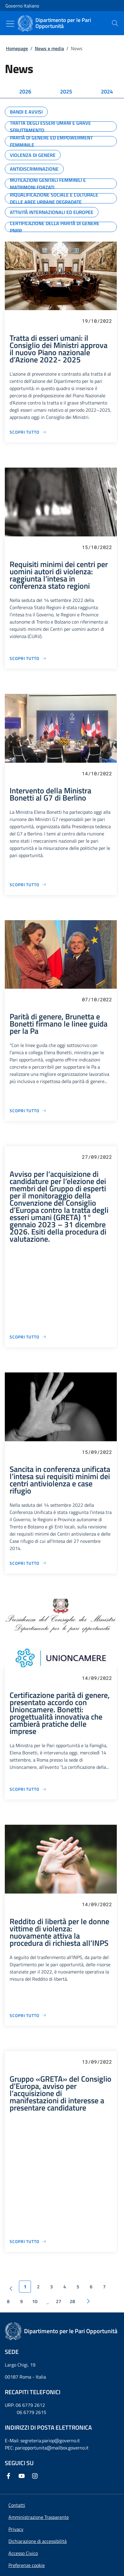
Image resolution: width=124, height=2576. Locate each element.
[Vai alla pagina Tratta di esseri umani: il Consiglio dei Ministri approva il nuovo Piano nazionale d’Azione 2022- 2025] (28, 432)
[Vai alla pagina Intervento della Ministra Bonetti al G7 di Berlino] (28, 884)
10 (35, 2301)
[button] (26, 2565)
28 (72, 2301)
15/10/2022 (97, 547)
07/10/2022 (97, 999)
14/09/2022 (97, 1678)
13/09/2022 (97, 2062)
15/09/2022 (97, 1452)
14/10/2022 (97, 773)
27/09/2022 (97, 1157)
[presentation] (115, 23)
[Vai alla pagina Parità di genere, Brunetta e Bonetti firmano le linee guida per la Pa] (28, 1110)
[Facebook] (9, 2476)
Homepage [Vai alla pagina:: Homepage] (17, 48)
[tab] (25, 92)
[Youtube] (23, 2476)
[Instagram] (36, 2476)
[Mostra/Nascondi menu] (10, 24)
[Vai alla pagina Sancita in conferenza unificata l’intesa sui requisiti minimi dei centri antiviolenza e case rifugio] (28, 1563)
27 (58, 2301)
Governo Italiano (22, 5)
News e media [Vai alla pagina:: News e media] (49, 48)
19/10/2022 (97, 321)
